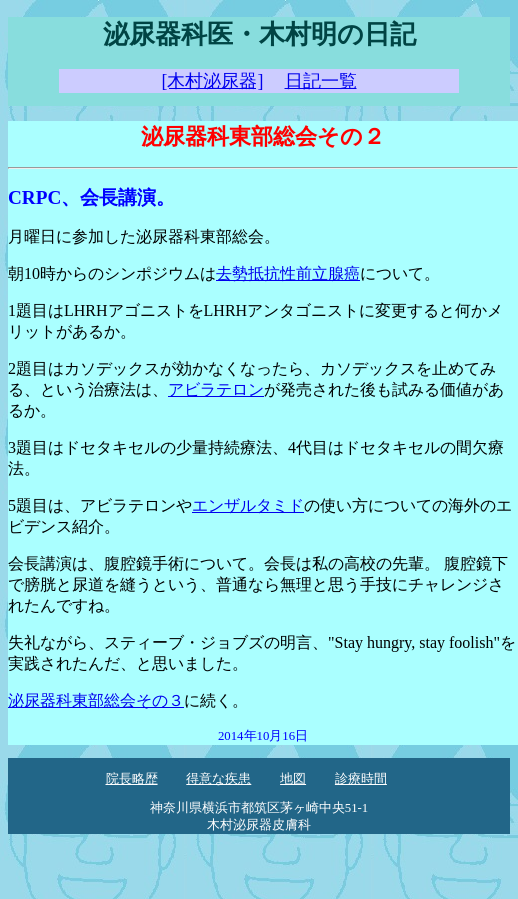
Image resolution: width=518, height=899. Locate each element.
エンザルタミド (248, 505)
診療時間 (361, 779)
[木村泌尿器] (212, 81)
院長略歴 (132, 779)
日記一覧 (321, 81)
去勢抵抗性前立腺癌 (288, 273)
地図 (293, 779)
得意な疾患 (218, 779)
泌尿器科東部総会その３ (96, 700)
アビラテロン (216, 389)
